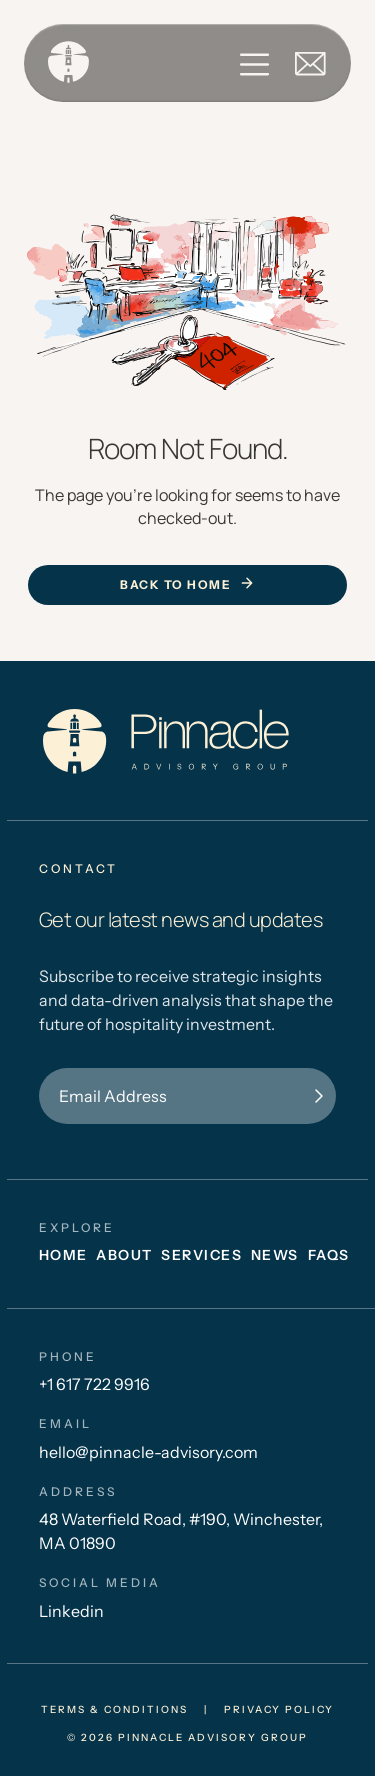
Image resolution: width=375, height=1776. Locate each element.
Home (63, 1255)
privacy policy (279, 1710)
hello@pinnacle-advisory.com (148, 1452)
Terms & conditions (114, 1710)
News (275, 1255)
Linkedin (71, 1611)
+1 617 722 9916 (94, 1384)
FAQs (329, 1255)
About (124, 1255)
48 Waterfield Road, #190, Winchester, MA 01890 (181, 1531)
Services (201, 1255)
